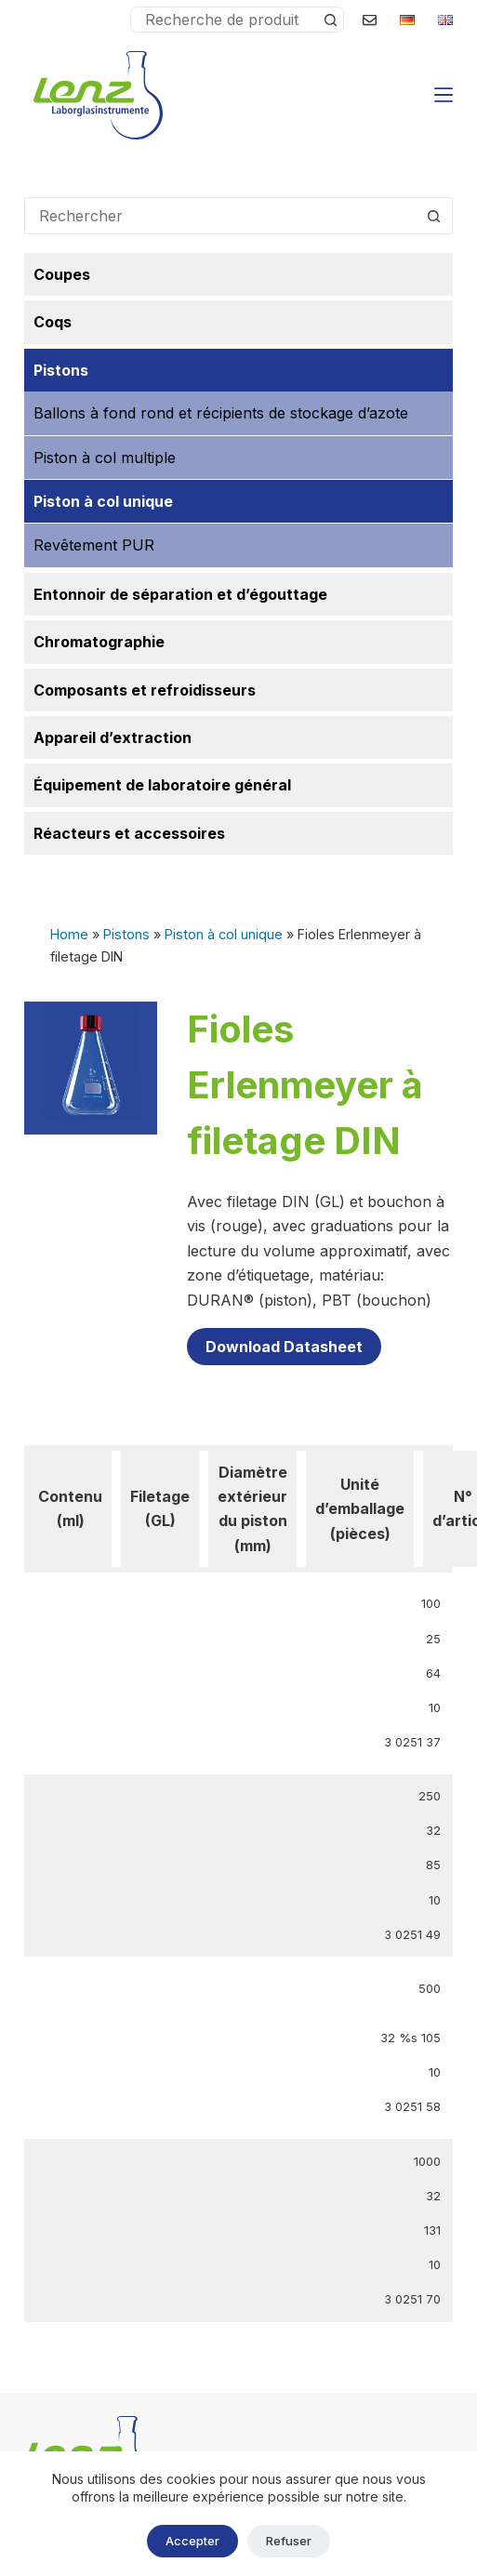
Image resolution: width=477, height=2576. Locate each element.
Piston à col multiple (104, 457)
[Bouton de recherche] (330, 20)
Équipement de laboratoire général (162, 785)
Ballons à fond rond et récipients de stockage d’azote (220, 413)
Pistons (126, 934)
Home (69, 934)
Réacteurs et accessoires (129, 833)
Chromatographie (99, 641)
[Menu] (443, 95)
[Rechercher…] (224, 20)
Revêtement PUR (93, 545)
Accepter (192, 2540)
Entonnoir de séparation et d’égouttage (180, 594)
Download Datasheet (284, 1346)
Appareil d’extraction (112, 737)
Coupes (61, 274)
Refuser (288, 2540)
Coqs (52, 321)
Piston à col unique (224, 934)
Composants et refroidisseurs (144, 690)
